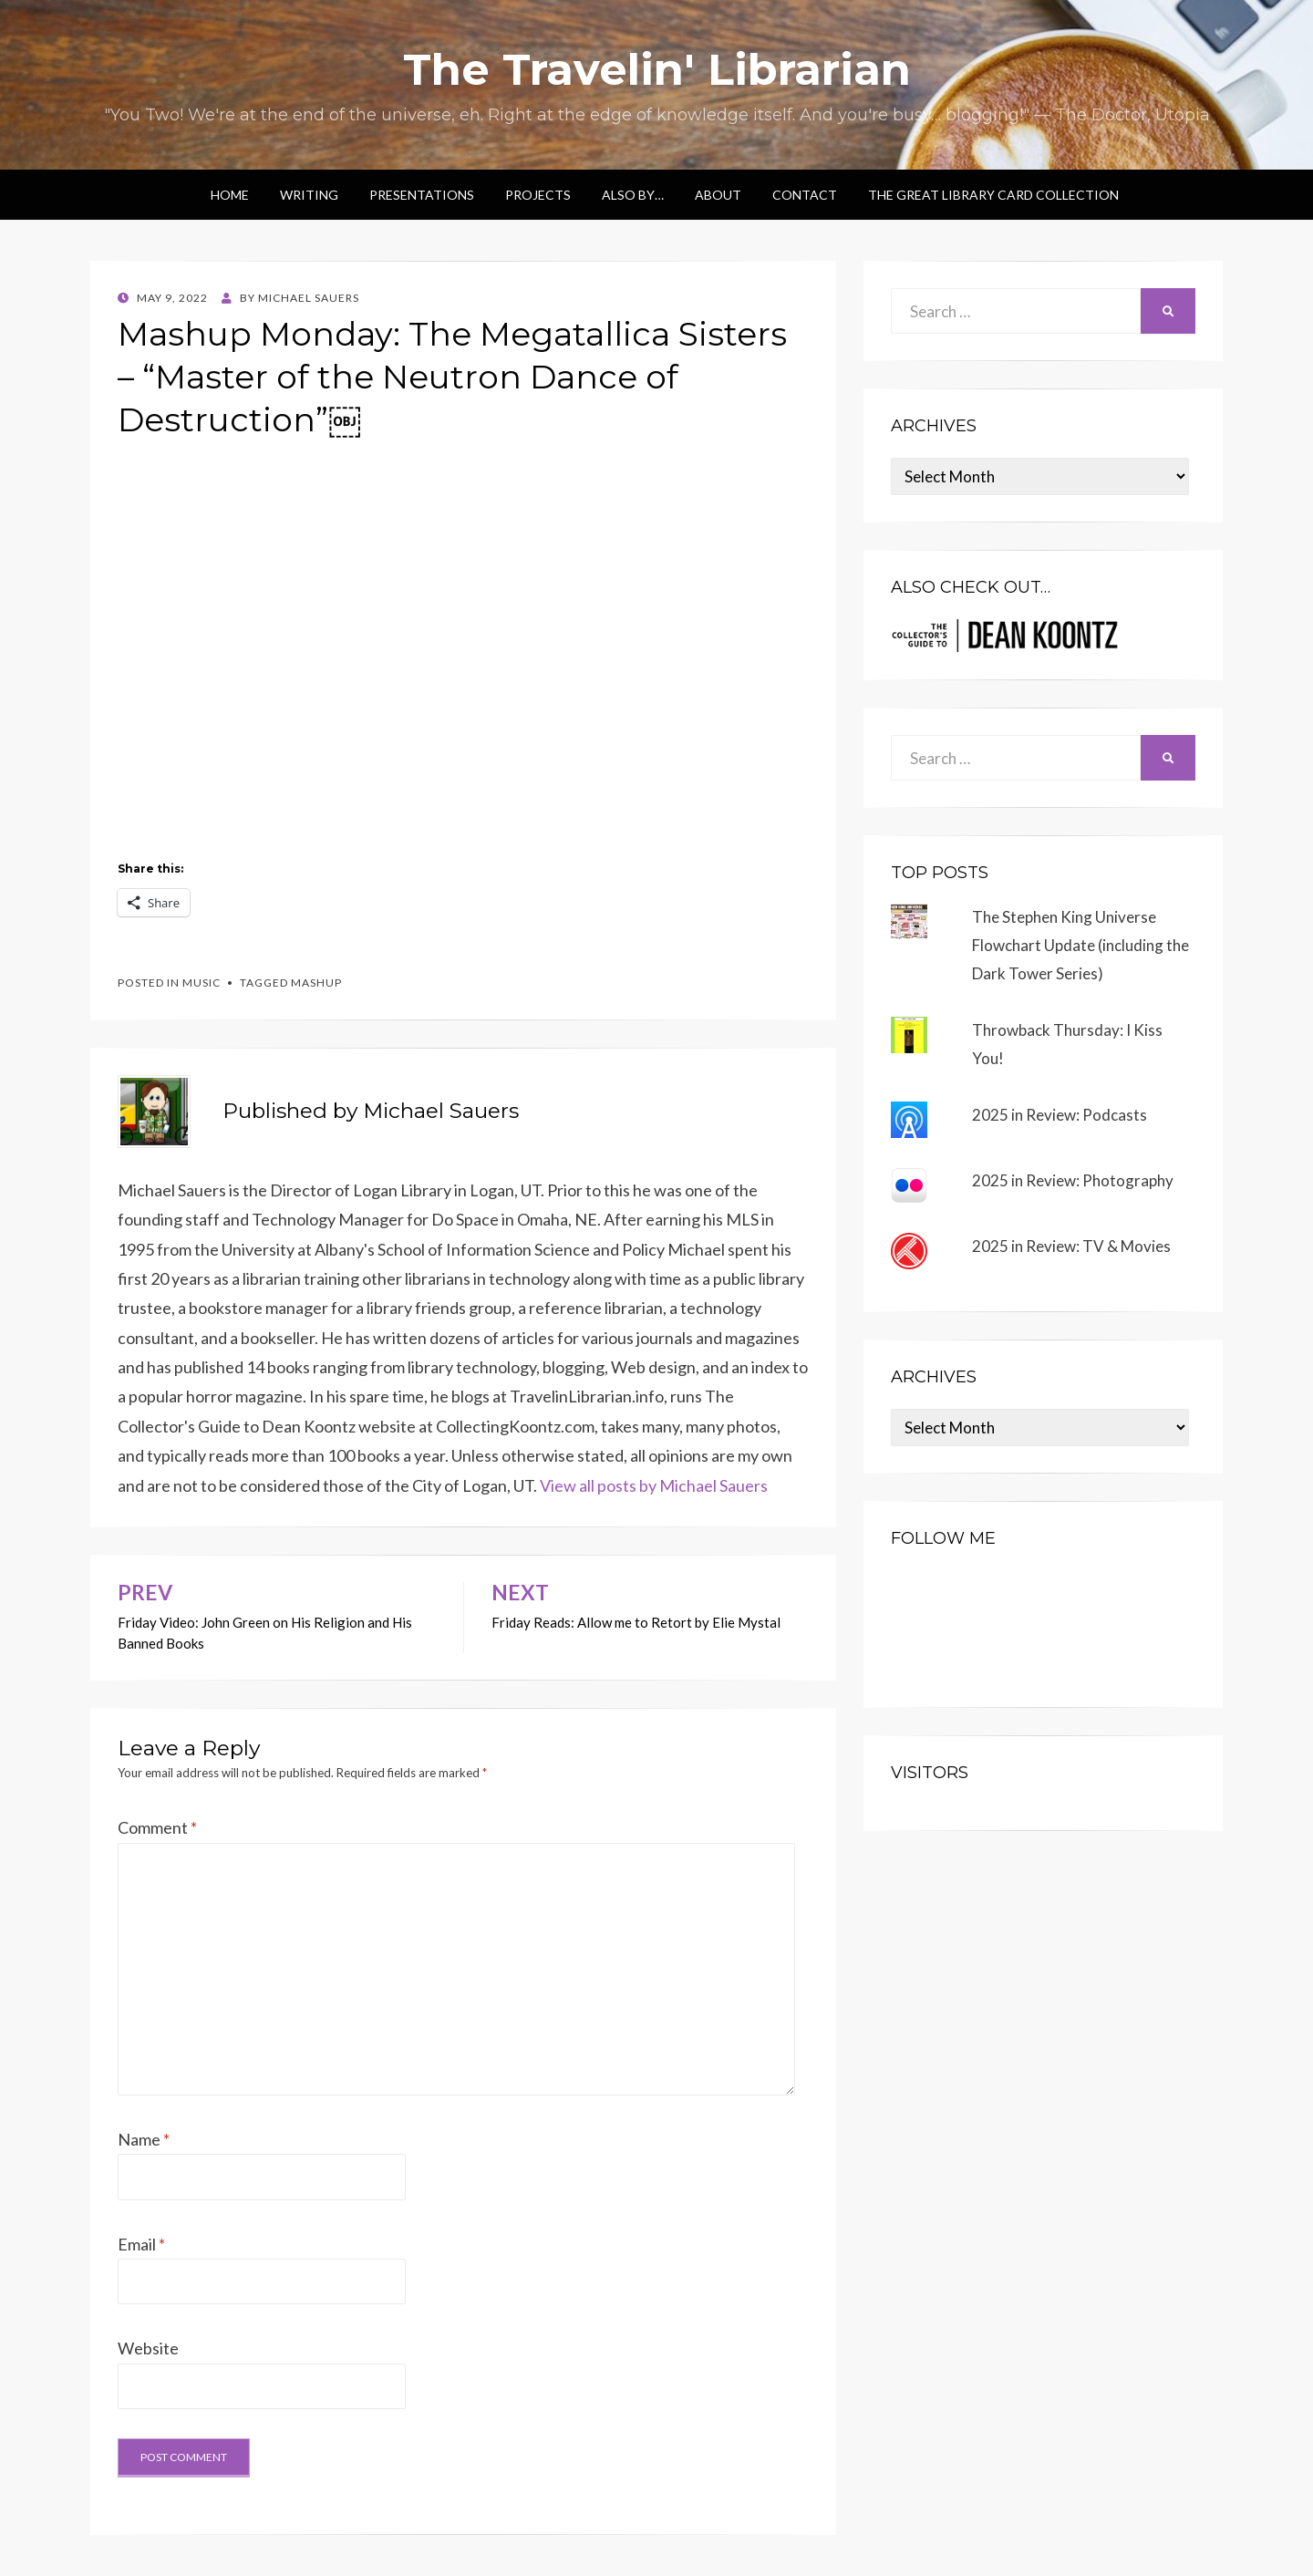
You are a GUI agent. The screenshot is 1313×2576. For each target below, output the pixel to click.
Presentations (421, 194)
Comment (157, 1827)
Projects (538, 194)
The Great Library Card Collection (993, 194)
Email (141, 2244)
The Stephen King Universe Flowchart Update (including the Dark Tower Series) (1080, 944)
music (201, 982)
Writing (309, 194)
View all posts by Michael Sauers (654, 1485)
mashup (316, 982)
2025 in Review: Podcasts (1059, 1114)
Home (230, 194)
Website (148, 2348)
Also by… (633, 194)
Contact (804, 194)
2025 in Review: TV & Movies (1071, 1246)
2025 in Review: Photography (1072, 1180)
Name (144, 2139)
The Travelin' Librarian (657, 69)
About (718, 194)
